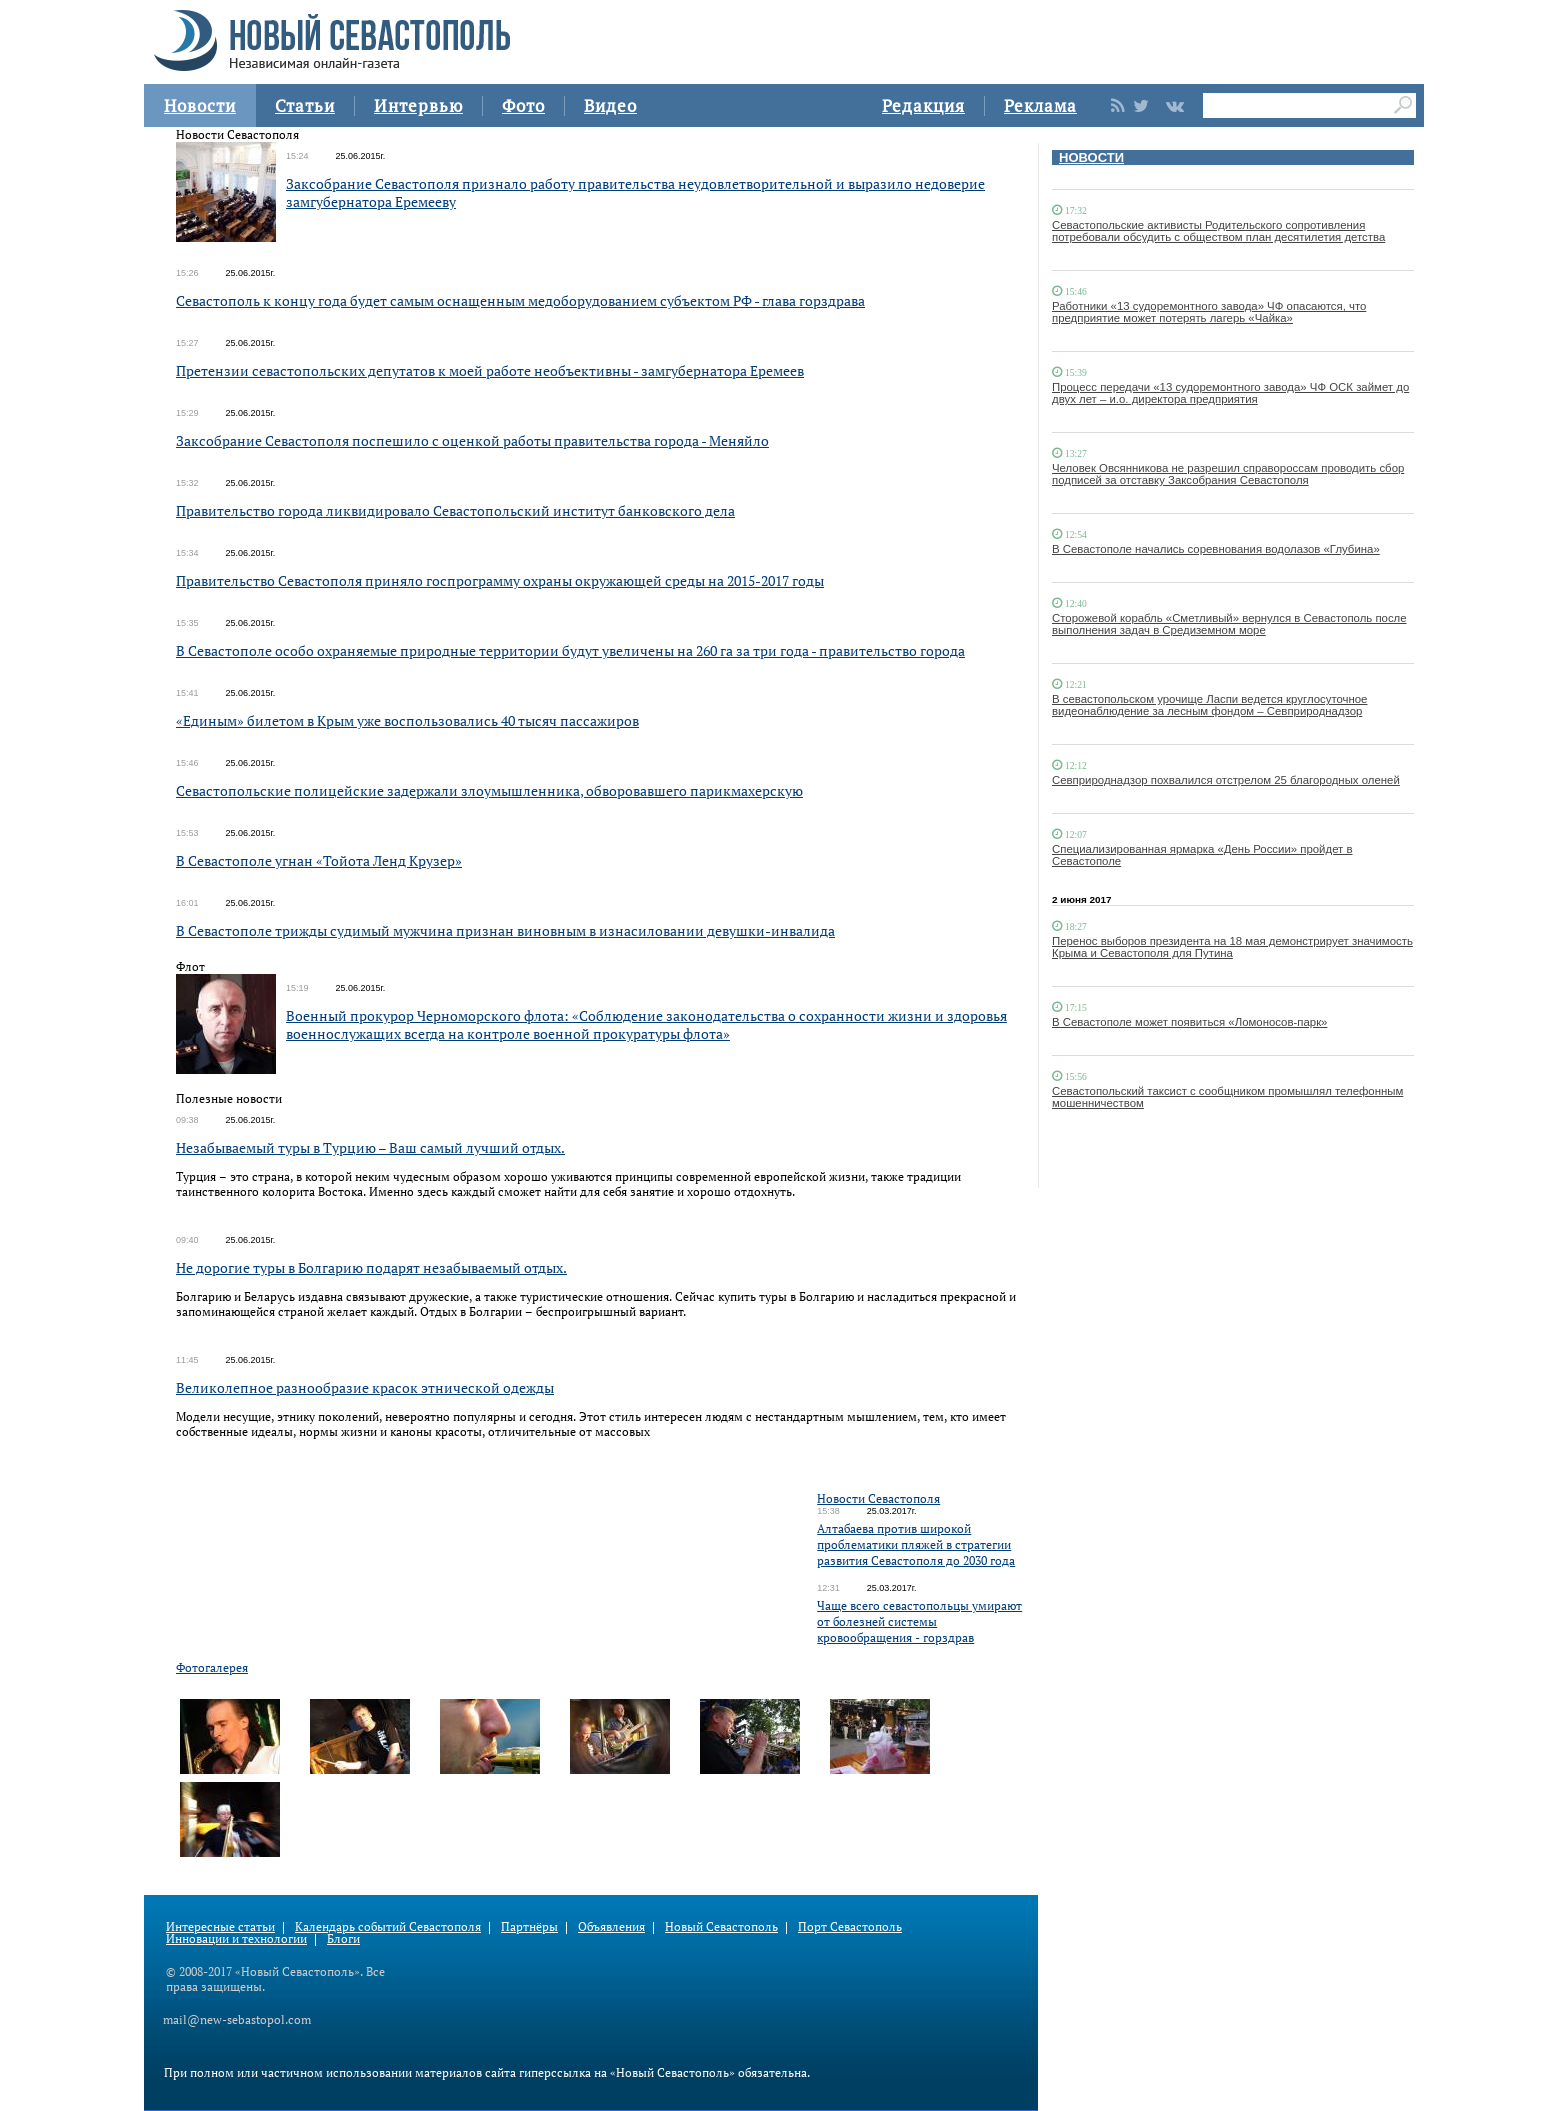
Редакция (923, 105)
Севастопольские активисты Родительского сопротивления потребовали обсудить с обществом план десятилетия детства (1218, 231)
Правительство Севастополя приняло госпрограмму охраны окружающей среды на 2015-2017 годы (500, 580)
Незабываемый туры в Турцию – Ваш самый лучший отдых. (370, 1147)
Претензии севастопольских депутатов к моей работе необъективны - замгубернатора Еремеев (490, 370)
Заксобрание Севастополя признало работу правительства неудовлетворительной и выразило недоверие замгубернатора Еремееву (635, 192)
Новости (200, 105)
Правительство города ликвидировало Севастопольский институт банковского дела (455, 510)
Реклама (1040, 105)
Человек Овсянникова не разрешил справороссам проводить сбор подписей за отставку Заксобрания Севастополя (1228, 474)
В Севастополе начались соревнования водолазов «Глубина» (1216, 549)
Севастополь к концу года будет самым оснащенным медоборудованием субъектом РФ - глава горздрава (520, 300)
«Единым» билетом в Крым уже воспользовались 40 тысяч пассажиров (407, 720)
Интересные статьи (220, 1926)
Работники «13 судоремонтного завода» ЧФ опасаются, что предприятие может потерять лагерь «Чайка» (1209, 312)
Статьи (305, 105)
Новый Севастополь (721, 1926)
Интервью (418, 105)
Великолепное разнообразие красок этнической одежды (365, 1387)
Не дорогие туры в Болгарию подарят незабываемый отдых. (371, 1267)
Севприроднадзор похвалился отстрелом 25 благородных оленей (1226, 780)
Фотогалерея (212, 1667)
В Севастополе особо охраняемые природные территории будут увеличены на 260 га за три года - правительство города (570, 650)
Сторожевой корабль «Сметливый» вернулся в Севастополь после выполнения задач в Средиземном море (1229, 624)
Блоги (343, 1938)
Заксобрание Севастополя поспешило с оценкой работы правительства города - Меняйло (472, 440)
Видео (610, 105)
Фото (523, 105)
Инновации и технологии (236, 1938)
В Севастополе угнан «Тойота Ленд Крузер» (319, 860)
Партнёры (529, 1926)
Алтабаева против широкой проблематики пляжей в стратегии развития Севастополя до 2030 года (916, 1544)
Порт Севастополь (850, 1926)
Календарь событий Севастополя (388, 1926)
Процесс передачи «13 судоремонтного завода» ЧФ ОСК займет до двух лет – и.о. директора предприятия (1230, 393)
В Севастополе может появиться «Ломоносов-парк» (1189, 1022)
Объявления (611, 1926)
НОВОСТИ (1091, 157)
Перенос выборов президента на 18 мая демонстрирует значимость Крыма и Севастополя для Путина (1232, 947)
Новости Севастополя (878, 1498)
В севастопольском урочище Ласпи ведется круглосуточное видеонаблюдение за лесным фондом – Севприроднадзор (1209, 705)
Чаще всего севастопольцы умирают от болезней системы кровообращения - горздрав (919, 1621)
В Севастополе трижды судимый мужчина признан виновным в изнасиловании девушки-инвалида (505, 930)
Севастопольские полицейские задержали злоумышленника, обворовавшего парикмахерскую (489, 790)
